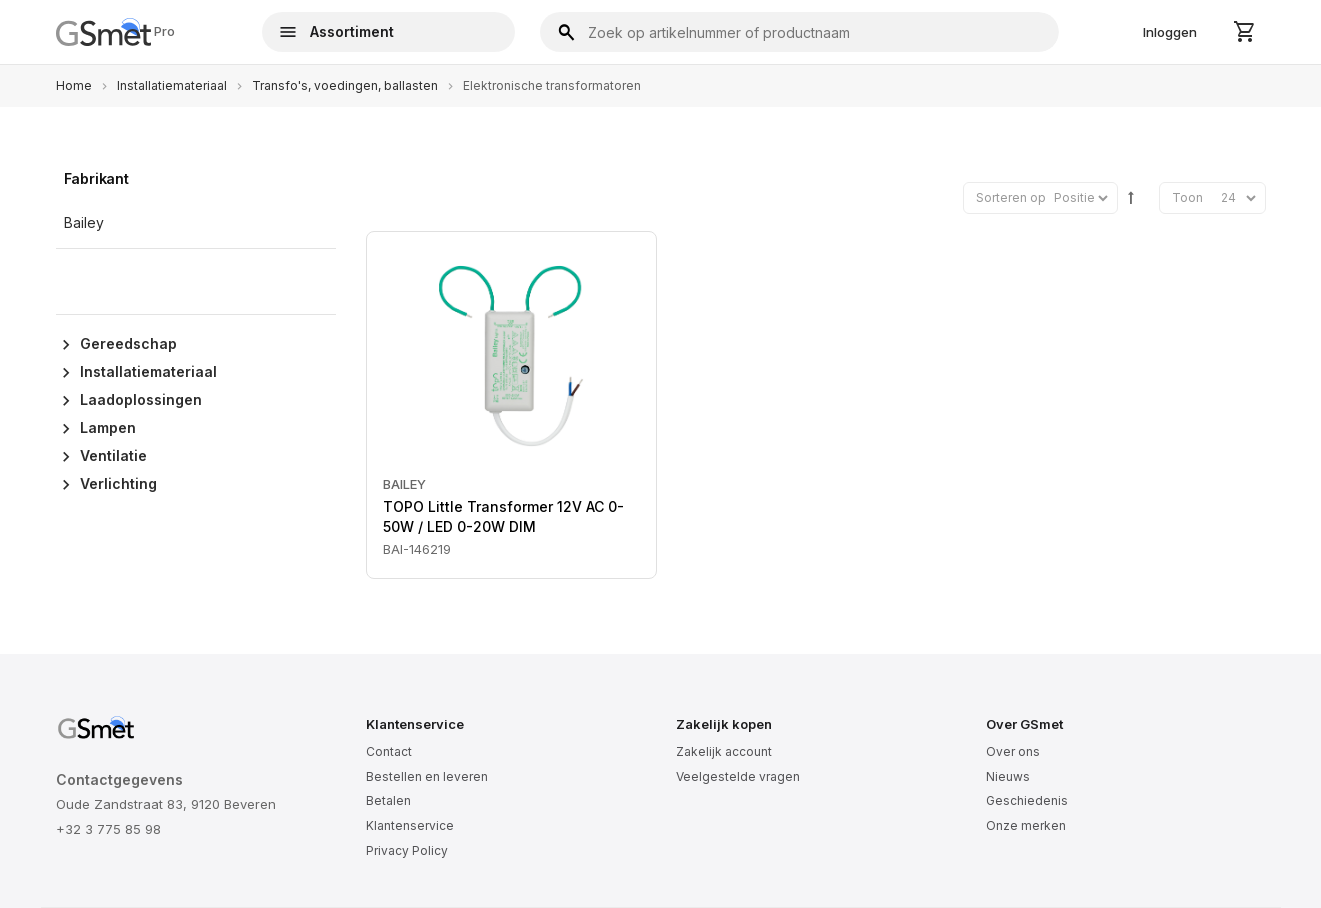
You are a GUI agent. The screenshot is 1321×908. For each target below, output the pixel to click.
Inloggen (1170, 32)
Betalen (388, 800)
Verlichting (118, 483)
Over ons (1013, 751)
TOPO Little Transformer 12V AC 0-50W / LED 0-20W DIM (503, 516)
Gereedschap (128, 343)
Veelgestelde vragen (738, 776)
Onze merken (1026, 825)
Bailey (404, 484)
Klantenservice (410, 825)
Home (74, 85)
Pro (116, 32)
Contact (389, 751)
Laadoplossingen (141, 399)
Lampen (108, 427)
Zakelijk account (724, 751)
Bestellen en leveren (427, 776)
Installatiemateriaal (172, 85)
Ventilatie (113, 455)
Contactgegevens (119, 779)
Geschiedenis (1027, 800)
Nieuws (1008, 776)
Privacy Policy (407, 850)
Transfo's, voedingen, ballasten (345, 85)
